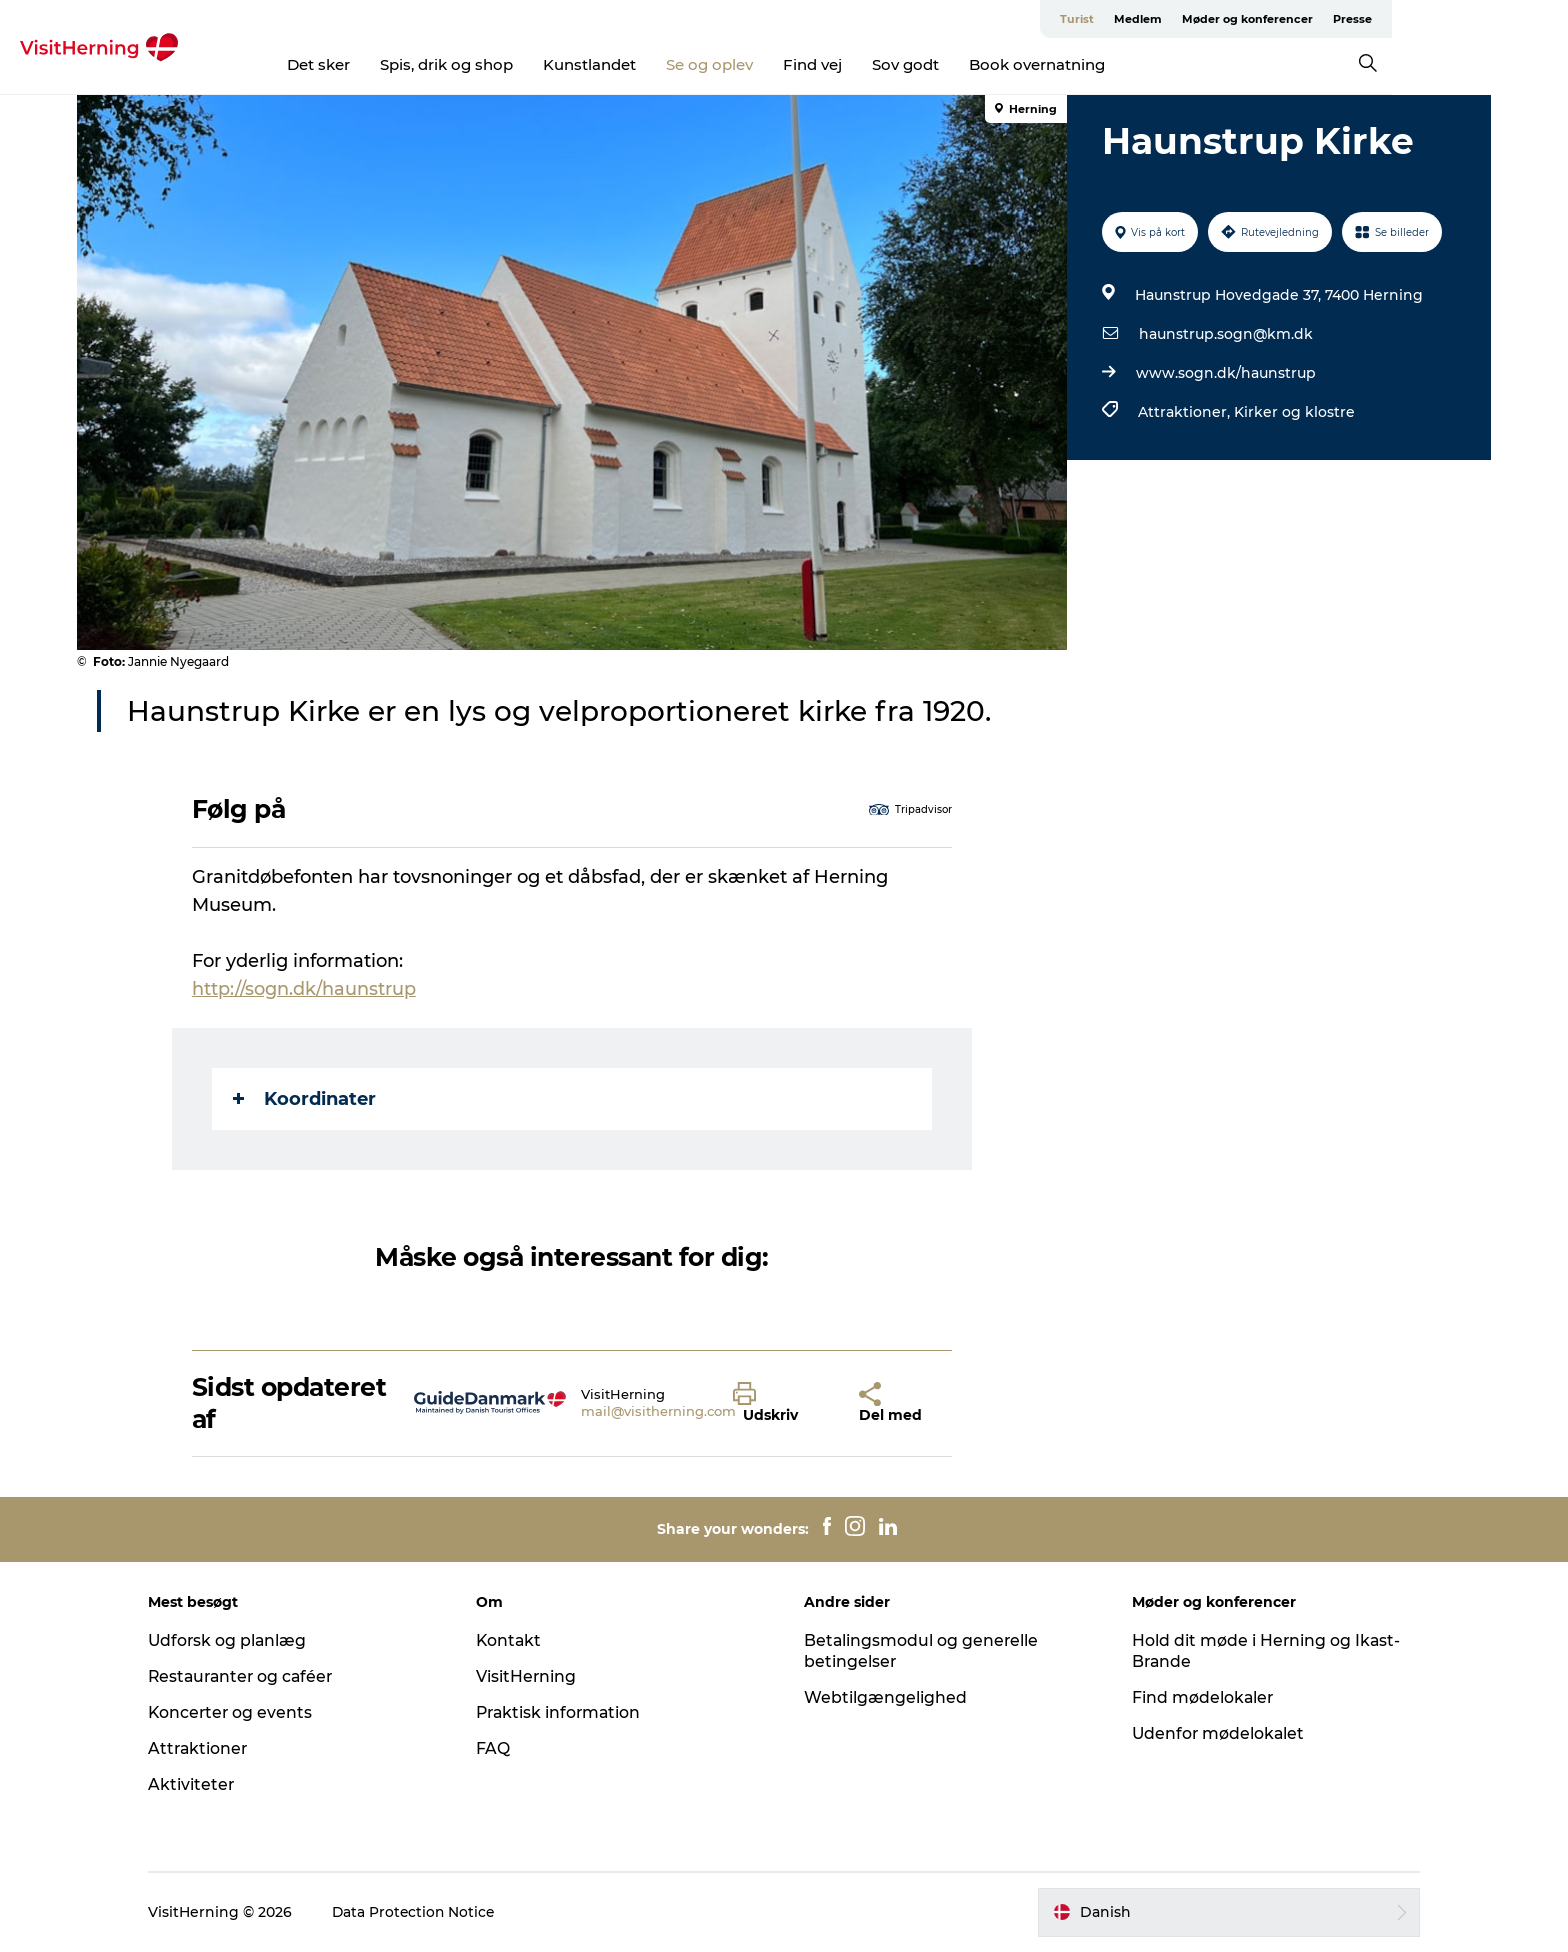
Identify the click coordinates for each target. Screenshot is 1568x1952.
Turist (1194, 19)
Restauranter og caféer (259, 1676)
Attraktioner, (1185, 412)
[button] (782, 1403)
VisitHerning (534, 1676)
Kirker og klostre (1293, 412)
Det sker (406, 64)
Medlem (1255, 19)
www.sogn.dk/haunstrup (1225, 373)
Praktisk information (568, 1712)
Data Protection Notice (431, 1912)
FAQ (501, 1748)
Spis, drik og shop (534, 64)
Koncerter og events (247, 1712)
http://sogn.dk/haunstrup (305, 989)
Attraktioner (215, 1748)
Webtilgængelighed (885, 1697)
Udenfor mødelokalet (1211, 1733)
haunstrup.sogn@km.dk (1225, 334)
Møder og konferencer (1364, 19)
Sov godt (993, 64)
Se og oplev (797, 64)
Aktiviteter (207, 1784)
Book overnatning (1125, 64)
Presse (1469, 19)
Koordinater (305, 1099)
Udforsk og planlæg (244, 1640)
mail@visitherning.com (659, 1411)
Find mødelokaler (1195, 1697)
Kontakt (517, 1640)
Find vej (900, 64)
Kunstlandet (677, 64)
